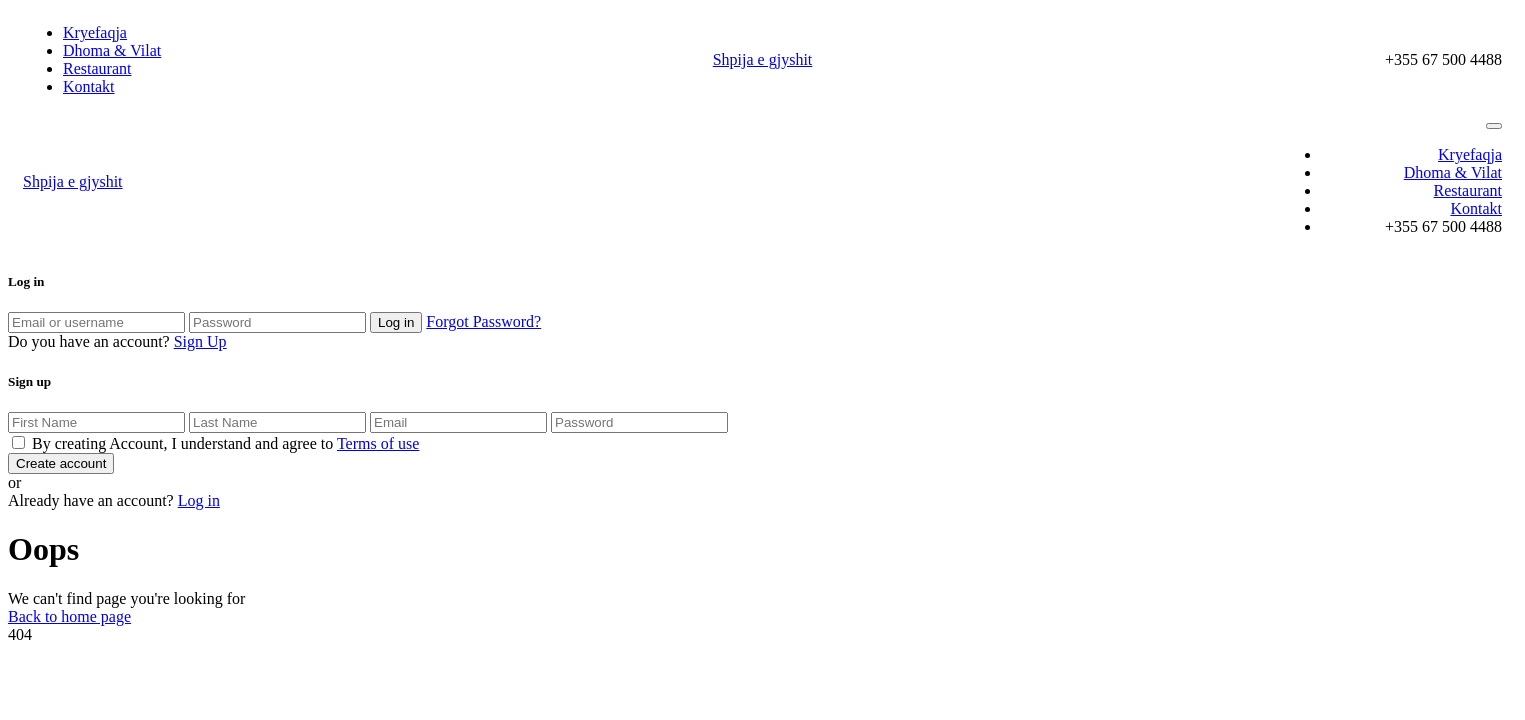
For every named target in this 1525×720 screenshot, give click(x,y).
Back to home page (69, 616)
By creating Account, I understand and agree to (225, 443)
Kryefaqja (95, 32)
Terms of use (378, 443)
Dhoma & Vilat (112, 50)
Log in (199, 500)
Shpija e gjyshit (763, 59)
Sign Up (200, 341)
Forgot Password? (483, 321)
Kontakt (89, 86)
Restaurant (97, 68)
